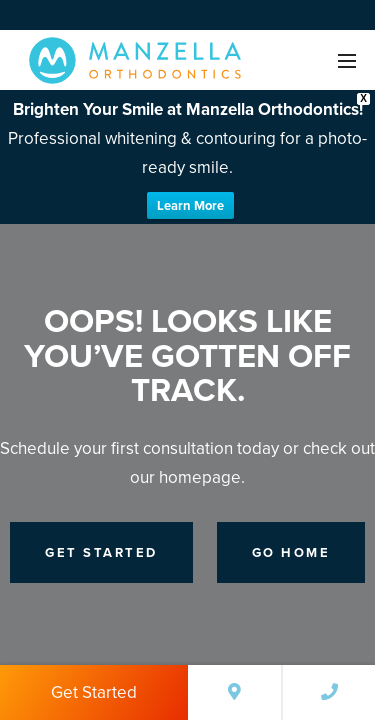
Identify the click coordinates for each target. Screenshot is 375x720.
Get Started (94, 692)
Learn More (190, 205)
